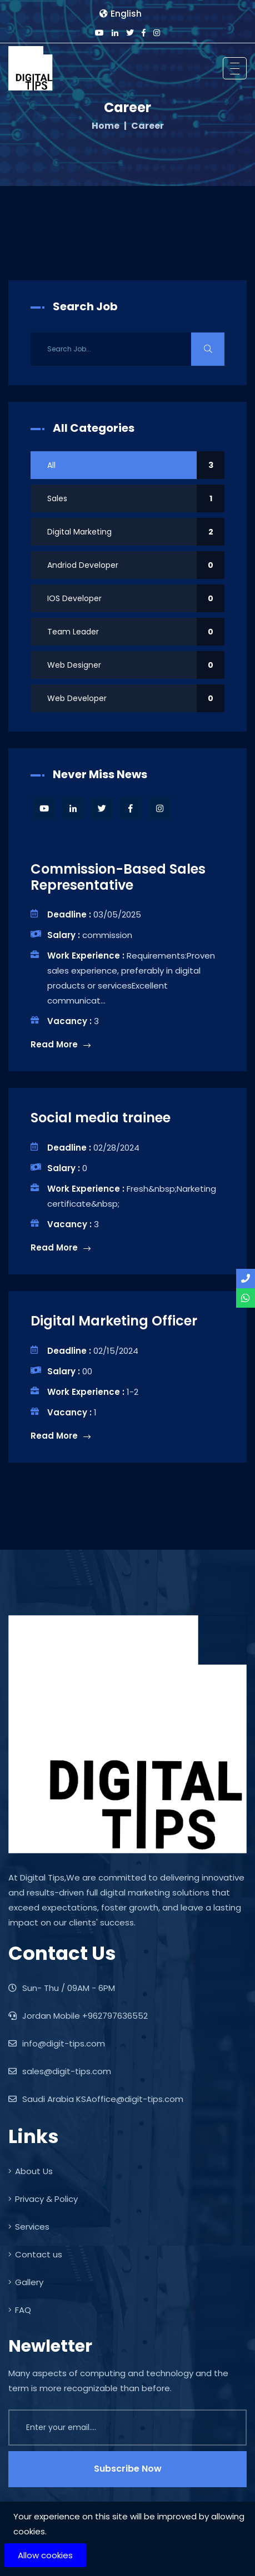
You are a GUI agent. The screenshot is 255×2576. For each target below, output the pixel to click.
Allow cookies (45, 2555)
